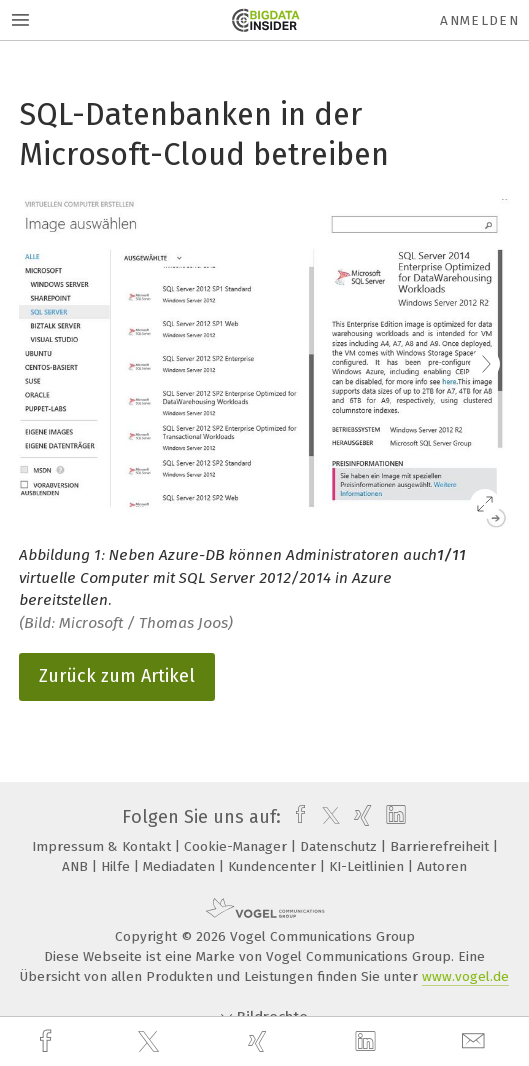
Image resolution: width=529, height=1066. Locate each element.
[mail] (476, 1041)
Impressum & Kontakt (103, 846)
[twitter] (151, 1042)
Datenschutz (340, 846)
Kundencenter (274, 866)
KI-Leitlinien (368, 866)
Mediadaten (181, 866)
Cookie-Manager (237, 846)
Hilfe (117, 866)
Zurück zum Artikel (117, 676)
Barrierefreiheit (441, 846)
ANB (77, 866)
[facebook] (48, 1041)
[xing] (260, 1041)
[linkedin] (368, 1042)
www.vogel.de (465, 976)
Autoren (442, 866)
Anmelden (479, 20)
